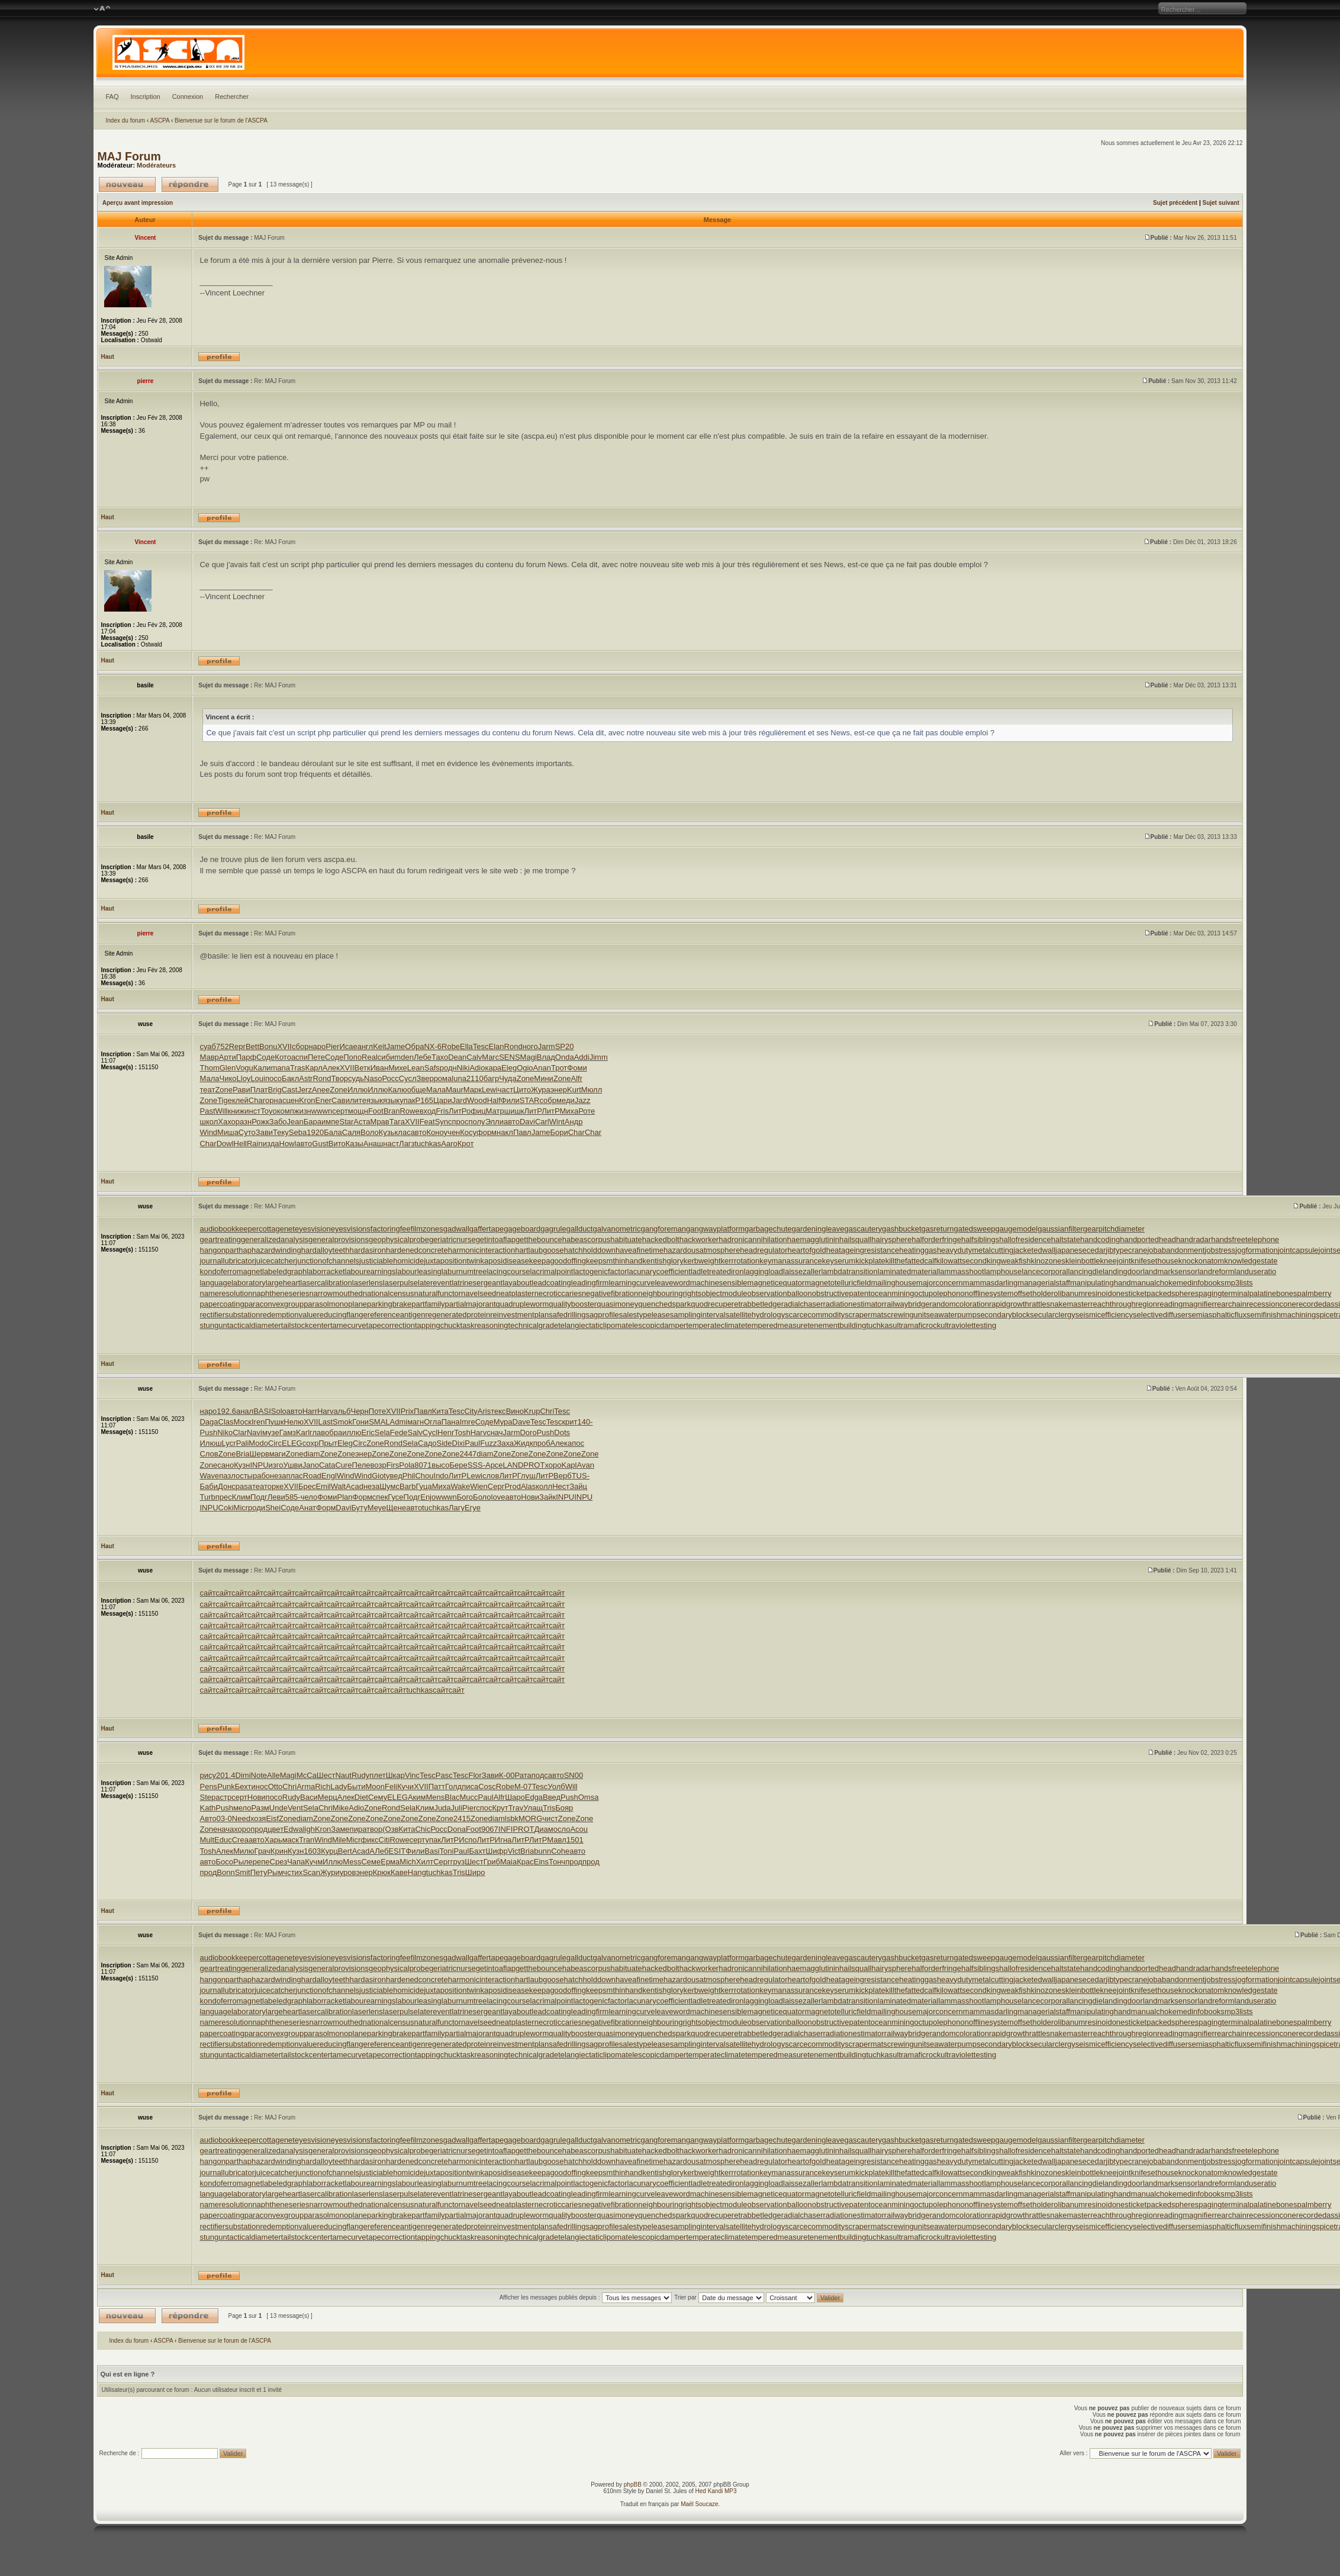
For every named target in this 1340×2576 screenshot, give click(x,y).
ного (530, 1046)
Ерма (390, 1861)
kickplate (870, 1260)
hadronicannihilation (753, 1239)
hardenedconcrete (417, 1250)
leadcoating (551, 1282)
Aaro (449, 1143)
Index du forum (125, 120)
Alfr (577, 1078)
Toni (447, 1851)
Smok (342, 1421)
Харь (273, 1839)
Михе (397, 1067)
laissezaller (802, 1271)
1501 (575, 1839)
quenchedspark (664, 1304)
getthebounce (539, 1239)
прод (259, 1829)
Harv (325, 1411)
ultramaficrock (916, 1325)
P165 (424, 1100)
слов (490, 1475)
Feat (427, 1121)
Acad (354, 1486)
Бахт (477, 1851)
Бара (312, 1121)
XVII (284, 1046)
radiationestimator (853, 1304)
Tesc (481, 1046)
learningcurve (631, 1282)
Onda (564, 1057)
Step (207, 1797)
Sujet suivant (1220, 203)
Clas (226, 1421)
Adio (477, 1067)
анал (244, 1411)
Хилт (424, 1861)
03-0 (224, 1818)
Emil (322, 1486)
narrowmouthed (336, 1293)
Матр (495, 1111)
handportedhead (1148, 1239)
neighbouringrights (669, 1293)
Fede (399, 1432)
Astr (306, 1078)
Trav (516, 1807)
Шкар (395, 1775)
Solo (278, 1411)
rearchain (1230, 1304)
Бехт (243, 1786)
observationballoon (780, 1293)
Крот (466, 1143)
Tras (297, 1067)
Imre (467, 1421)
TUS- (581, 1475)
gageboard (522, 1228)
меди (565, 1100)
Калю (397, 1089)
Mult (206, 1839)
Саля (351, 1132)
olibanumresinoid (1083, 1293)
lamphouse (1003, 1271)
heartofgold (807, 1250)
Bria (242, 1453)
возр (378, 1465)
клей (240, 1100)
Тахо (439, 1057)
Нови (530, 1497)
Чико (228, 1078)
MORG (530, 1818)
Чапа (296, 1861)
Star (347, 1121)
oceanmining (892, 1293)
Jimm (599, 1057)
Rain (255, 1143)
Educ (223, 1839)
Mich (407, 1861)
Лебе (422, 1057)
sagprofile (602, 1314)
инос (260, 1786)
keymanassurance (790, 1260)
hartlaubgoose (539, 1250)
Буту (359, 1507)
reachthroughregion (1123, 1304)
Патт (437, 1786)
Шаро (515, 1797)
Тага (397, 1121)
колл (544, 1486)
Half (494, 1100)
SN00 (574, 1775)
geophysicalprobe (399, 1239)
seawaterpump (951, 1314)
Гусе (395, 1497)
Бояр (564, 1807)
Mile (339, 1839)
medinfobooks (1201, 1282)
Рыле (243, 1861)
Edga (534, 1797)
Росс (390, 1078)
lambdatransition (849, 1271)
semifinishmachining (1281, 1314)
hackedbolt (660, 1239)
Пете (316, 1057)
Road (312, 1475)
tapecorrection (390, 1325)
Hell (240, 1143)
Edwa (293, 1829)
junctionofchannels (327, 1260)
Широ (475, 1872)
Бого (465, 1497)
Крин (279, 1851)
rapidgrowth (1009, 1304)
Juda (442, 1807)
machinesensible (719, 1282)
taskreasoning (484, 1325)
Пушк (274, 1421)
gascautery (863, 1228)
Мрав (380, 1121)
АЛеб (378, 1851)
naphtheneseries (280, 1293)
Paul (472, 1443)
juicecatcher (275, 1260)
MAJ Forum (128, 156)
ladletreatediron (717, 1271)
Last (325, 1421)
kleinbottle (1082, 1260)
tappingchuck (437, 1325)
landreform (1215, 1271)
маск (290, 1839)
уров (348, 1872)
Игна (503, 1839)
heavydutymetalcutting (975, 1250)
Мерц (327, 1797)
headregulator (763, 1250)
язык (374, 1100)
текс (498, 1411)
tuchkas (427, 1143)
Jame (395, 1046)
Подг (259, 1497)
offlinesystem (991, 1293)
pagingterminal (1224, 1293)
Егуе (473, 1507)
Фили (510, 1100)
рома (443, 1078)
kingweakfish (1008, 1260)
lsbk (511, 1818)
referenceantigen (397, 1314)
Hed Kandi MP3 (716, 2491)
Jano (310, 1465)
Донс (227, 1486)
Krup (532, 1411)
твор (374, 1829)
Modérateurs (156, 165)
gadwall (456, 1228)
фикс (369, 1839)
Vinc (412, 1775)
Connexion (188, 96)
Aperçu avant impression (137, 203)
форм (486, 1132)
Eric (367, 1432)
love (498, 1497)
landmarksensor (1170, 1271)
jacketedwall (1034, 1250)
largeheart (283, 1282)
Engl (329, 1475)
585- (293, 1497)
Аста (361, 1121)
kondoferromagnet (230, 1271)
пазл (227, 1475)
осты (244, 1475)
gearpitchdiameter (1114, 1228)
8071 (422, 1465)
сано (225, 1465)
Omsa (588, 1797)
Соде (265, 1057)
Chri (547, 1411)
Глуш (526, 1475)
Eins (541, 1861)
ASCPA (160, 120)
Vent (295, 1807)
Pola (406, 1465)
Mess (352, 1861)
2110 (475, 1078)
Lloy (244, 1078)
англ (365, 1046)
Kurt (574, 1089)
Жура (540, 1089)
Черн (359, 1411)
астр (223, 1797)
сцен (290, 1100)
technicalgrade (533, 1325)
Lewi (490, 1089)
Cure (343, 1465)
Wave (209, 1475)
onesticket (1129, 1293)
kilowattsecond (961, 1260)
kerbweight (702, 1260)
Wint (557, 1121)
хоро (553, 1465)
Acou (579, 1829)
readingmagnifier (1186, 1304)
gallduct (579, 1228)
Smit (242, 1872)
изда (271, 1143)
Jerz (304, 1089)
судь (356, 1078)
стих (294, 1872)
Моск (243, 1421)
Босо (224, 1861)
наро (317, 1046)
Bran (392, 1111)
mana (281, 1067)
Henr (445, 1432)
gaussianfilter (1060, 1228)
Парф (246, 1057)
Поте (377, 1411)
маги (277, 1453)
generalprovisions (338, 1239)
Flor (474, 1775)
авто (512, 1121)
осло (562, 1829)
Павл (522, 1132)
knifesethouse (1154, 1260)
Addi (582, 1057)
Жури (330, 1872)
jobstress (1219, 1250)
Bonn (225, 1872)
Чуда (508, 1078)
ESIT (396, 1851)
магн (415, 1421)
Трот (559, 1067)
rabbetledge (760, 1304)
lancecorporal (1045, 1271)
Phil (408, 1475)
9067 (489, 1829)
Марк (472, 1089)
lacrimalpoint (551, 1271)
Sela (382, 1432)
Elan (496, 1046)
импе (330, 1121)
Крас (525, 1861)
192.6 (226, 1411)
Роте (586, 1111)
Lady (338, 1786)
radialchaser (802, 1304)
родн (448, 1067)
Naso (373, 1078)
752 (222, 1046)
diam (311, 1453)
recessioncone (1271, 1304)
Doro (528, 1432)
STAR (530, 1100)
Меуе (377, 1507)
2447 (467, 1453)
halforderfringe (936, 1239)
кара (493, 1067)
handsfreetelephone (1245, 1239)
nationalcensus (388, 1293)
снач (494, 1432)
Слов (208, 1453)
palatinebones (1273, 1293)
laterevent (435, 1282)
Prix (407, 1411)
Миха (569, 1111)
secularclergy (1052, 1314)
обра (333, 1432)
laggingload (764, 1271)
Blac (451, 1797)
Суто (247, 1132)
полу (477, 1121)
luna (459, 1078)
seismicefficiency (1104, 1314)
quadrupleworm (522, 1304)
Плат (259, 1089)
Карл (314, 1067)
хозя (258, 1818)
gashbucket (902, 1228)
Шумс (389, 1486)
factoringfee (391, 1228)
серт (340, 1111)
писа (470, 1786)
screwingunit (904, 1314)
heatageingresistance (863, 1250)
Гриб (492, 1861)
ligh (309, 1829)
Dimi (243, 1775)
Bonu (268, 1046)
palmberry (1314, 1293)
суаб (207, 1046)
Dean (457, 1057)
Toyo (268, 1111)
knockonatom (1201, 1260)
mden (404, 1057)
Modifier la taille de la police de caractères (102, 9)
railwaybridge (907, 1304)
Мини (543, 1078)
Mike (341, 1807)
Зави (264, 1132)
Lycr (229, 1443)
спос (484, 1807)
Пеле (361, 1465)
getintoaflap (496, 1239)
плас (294, 1475)
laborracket (325, 1271)
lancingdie (1085, 1271)
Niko (225, 1432)
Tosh (462, 1432)
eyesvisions (351, 1228)
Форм (362, 1497)
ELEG (292, 1443)
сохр (310, 1443)
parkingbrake (389, 1304)
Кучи (405, 1786)
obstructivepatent (841, 1293)
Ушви (292, 1465)
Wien (479, 1486)
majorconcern (939, 1282)
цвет (276, 1829)
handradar (1193, 1239)
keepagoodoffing (557, 1260)
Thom (209, 1067)
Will (221, 1111)
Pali (242, 1443)
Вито (337, 1143)
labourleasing (419, 1271)
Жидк (523, 1443)
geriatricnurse (452, 1239)
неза (278, 1475)
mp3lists (1239, 1282)
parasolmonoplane (335, 1304)
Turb (207, 1497)
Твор (340, 1078)
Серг (496, 1486)
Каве (399, 1872)
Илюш (210, 1443)
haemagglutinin (813, 1239)
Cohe (560, 1851)
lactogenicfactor (600, 1271)
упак (407, 1100)
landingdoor (1123, 1271)
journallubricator (227, 1260)
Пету (259, 1872)
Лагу (457, 1507)
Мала (209, 1078)
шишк (514, 1111)
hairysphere (891, 1239)
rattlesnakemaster (1059, 1304)
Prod (512, 1486)
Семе (371, 1861)
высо (440, 1465)
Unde (278, 1807)
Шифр (497, 1851)
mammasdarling (990, 1282)
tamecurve (348, 1325)
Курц (329, 1851)
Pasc (444, 1775)
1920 (315, 1132)
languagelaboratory (232, 1282)
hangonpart (219, 1250)
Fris (442, 1111)
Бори (559, 1132)
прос (460, 1121)
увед (394, 1475)
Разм (260, 1807)
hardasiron (367, 1250)
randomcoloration (958, 1304)
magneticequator (776, 1282)
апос (576, 1443)
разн (244, 1121)
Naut (343, 1775)
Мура (503, 1421)
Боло (482, 1497)
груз (457, 1861)
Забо (278, 1121)
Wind (208, 1132)
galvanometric (616, 1228)
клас (402, 1132)
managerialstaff (1043, 1282)
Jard (459, 1100)
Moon (375, 1786)
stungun (213, 1325)
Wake (460, 1486)
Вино (515, 1411)
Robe (451, 1046)
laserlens (367, 1282)
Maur (454, 1089)
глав (317, 1432)
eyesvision (313, 1228)
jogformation (1256, 1250)
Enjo (428, 1497)
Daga (208, 1421)
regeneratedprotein (457, 1314)
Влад (546, 1057)
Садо (427, 1443)
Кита (440, 1411)
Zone (525, 1078)
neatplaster (515, 1293)
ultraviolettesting (968, 1325)
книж (235, 1111)
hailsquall (855, 1239)
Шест (326, 1775)
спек (380, 1497)
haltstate (1065, 1239)
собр (547, 1100)
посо (273, 1078)
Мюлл (591, 1089)
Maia (508, 1861)
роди (256, 1507)
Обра (414, 1046)
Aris (484, 1411)
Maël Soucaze (699, 2504)
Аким (417, 1797)
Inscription (145, 96)
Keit (379, 1046)
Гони (360, 1421)
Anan (542, 1067)
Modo (258, 1443)
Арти (227, 1057)
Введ (552, 1797)
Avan (585, 1465)
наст (391, 1143)
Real (370, 1057)
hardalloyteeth (325, 1250)
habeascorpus (586, 1239)
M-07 (523, 1786)
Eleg (509, 1067)
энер (558, 1089)
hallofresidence (1025, 1239)
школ (208, 1121)
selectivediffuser (1160, 1314)
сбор (300, 1046)
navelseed (478, 1293)
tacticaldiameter (254, 1325)
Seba (298, 1132)
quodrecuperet (715, 1304)
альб (341, 1411)
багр (491, 1078)
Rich (322, 1786)
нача (225, 1829)
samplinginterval (698, 1314)
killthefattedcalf (910, 1260)
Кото (283, 1057)
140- (585, 1421)
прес (223, 1497)
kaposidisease (505, 1260)
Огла (432, 1421)
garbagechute (768, 1228)
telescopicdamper (656, 1325)
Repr (237, 1046)
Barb (407, 1486)
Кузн (242, 1465)
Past (207, 1111)
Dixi (458, 1443)
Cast (290, 1089)
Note (259, 1775)
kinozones (1047, 1260)
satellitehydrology (755, 1314)
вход (428, 1111)
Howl (288, 1143)
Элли (494, 1121)
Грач (262, 1851)
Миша (228, 1132)
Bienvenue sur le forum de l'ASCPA (221, 120)
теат (207, 1089)
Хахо (227, 1121)
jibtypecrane (1126, 1250)
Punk (226, 1786)
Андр (574, 1121)
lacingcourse (508, 1271)
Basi (431, 1851)
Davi (527, 1121)
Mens (435, 1797)
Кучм (314, 1861)
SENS (509, 1057)
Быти (356, 1786)
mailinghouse (893, 1282)
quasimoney (617, 1304)
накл (505, 1132)
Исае (348, 1046)
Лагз (406, 1143)
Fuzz (488, 1443)
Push (208, 1432)
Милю (243, 1851)
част (505, 1089)
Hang (417, 1872)
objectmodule (724, 1293)
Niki (463, 1067)
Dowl (225, 1143)
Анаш (373, 1143)
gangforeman (663, 1228)
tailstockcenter (305, 1325)
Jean (295, 1121)
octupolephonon (941, 1293)
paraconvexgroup (274, 1304)
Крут (500, 1807)
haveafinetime (639, 1250)
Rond (513, 1046)
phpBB (633, 2484)
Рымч (277, 1872)
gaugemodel (1017, 1228)
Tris (549, 1807)
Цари (442, 1100)
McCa (307, 1775)
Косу (468, 1132)
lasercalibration (326, 1282)
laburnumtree (464, 1271)
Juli (457, 1807)
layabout (517, 1282)
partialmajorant (470, 1304)
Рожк (260, 1121)
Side (444, 1443)
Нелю (294, 1421)
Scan (311, 1872)
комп (285, 1111)
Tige (224, 1100)
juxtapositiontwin (452, 1260)
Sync (443, 1121)
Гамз (287, 1432)
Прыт (327, 1443)
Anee (321, 1089)
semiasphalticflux (1217, 1314)
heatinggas (918, 1250)
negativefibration (610, 1293)
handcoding (1100, 1239)
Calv (474, 1057)
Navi (254, 1432)
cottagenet (277, 1228)
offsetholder (1034, 1293)
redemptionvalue (288, 1314)
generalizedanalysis (274, 1239)
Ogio (525, 1067)
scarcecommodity (815, 1314)
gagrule (553, 1228)
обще (416, 1089)
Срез (279, 1861)
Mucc (469, 1797)
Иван (380, 1067)
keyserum (838, 1260)
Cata (327, 1465)
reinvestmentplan (519, 1314)
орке (276, 1486)
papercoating (221, 1304)
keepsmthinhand (614, 1260)
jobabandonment (1175, 1250)
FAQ (111, 96)
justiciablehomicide (391, 1260)
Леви (276, 1497)
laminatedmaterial (908, 1271)
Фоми (577, 1067)
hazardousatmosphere (701, 1250)
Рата (522, 1775)
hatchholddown (590, 1250)
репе (261, 1861)
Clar (240, 1432)
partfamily (427, 1304)
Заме (340, 1829)
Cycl (430, 1432)
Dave (521, 1421)
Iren (258, 1421)
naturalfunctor (438, 1293)
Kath (207, 1807)
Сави (340, 1100)
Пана (451, 1421)
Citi (384, 1839)
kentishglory (662, 1260)
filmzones (427, 1228)
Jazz (583, 1100)
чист (550, 1818)
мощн (358, 1111)
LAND (513, 1465)
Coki (226, 1507)
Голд (453, 1786)
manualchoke (1154, 1282)
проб (541, 1443)
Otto (275, 1786)
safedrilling (567, 1314)
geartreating (219, 1239)
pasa (244, 1486)
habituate (626, 1239)
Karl (303, 1432)
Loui (257, 1078)
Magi (528, 1057)
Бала (333, 1132)
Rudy (360, 1775)
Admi (399, 1421)
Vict (514, 1851)
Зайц (578, 1486)
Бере (458, 1465)
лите (358, 1100)
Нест (560, 1486)
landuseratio (1256, 1271)
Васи (309, 1797)
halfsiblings (980, 1239)
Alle (273, 1775)
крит (569, 1421)
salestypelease (644, 1314)
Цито (522, 1089)
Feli (391, 1786)
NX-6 (433, 1046)
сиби (386, 1057)
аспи (299, 1057)
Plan (345, 1497)
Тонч (557, 1861)
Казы (354, 1143)
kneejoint (1115, 1260)
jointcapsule (1298, 1250)
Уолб (556, 1786)
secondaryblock (1003, 1314)
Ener (323, 1100)
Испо (467, 1839)
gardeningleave (818, 1228)
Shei (273, 1507)
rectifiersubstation (229, 1314)
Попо (352, 1057)
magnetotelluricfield (837, 1282)
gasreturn (938, 1228)
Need (241, 1818)
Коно (435, 1132)
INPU (259, 1465)
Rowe (409, 1111)
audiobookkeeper (229, 1228)
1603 (312, 1851)
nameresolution (225, 1293)
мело (242, 1807)
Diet (361, 1797)
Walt (338, 1486)
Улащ (533, 1807)
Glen (228, 1067)
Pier (332, 1046)
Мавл (556, 1839)
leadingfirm (590, 1282)
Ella (466, 1046)
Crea (240, 1839)
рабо (261, 1475)
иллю (351, 1432)
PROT (534, 1465)
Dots (562, 1432)
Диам (543, 1829)
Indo (441, 1475)
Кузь (387, 1132)
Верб (562, 1475)
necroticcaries (558, 1293)
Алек (331, 1067)
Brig (275, 1089)
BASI (262, 1411)
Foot (376, 1111)
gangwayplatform (715, 1228)
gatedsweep (974, 1228)
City (470, 1411)
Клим (241, 1497)
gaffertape (486, 1228)
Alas (528, 1486)
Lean (415, 1067)
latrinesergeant (477, 1282)
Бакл (290, 1078)
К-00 (506, 1775)
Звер (425, 1078)
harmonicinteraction (481, 1250)
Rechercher (232, 96)
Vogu (244, 1067)
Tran (306, 1839)
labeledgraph (284, 1271)
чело (309, 1497)
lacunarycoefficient (659, 1271)
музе (270, 1432)
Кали (262, 1067)
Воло (369, 1132)
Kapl (568, 1465)
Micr (241, 1507)
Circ (275, 1443)
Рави (241, 1089)
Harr (309, 1411)
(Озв (390, 1829)
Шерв (259, 1453)
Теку (281, 1132)
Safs (432, 1067)
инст (252, 1111)
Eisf (272, 1818)
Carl (542, 1121)
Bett (252, 1046)
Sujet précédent (1175, 203)
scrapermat (864, 1314)
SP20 (564, 1046)
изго (276, 1465)
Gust (320, 1143)
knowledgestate (1250, 1260)
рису (207, 1775)
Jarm (546, 1046)
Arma (306, 1786)
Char (257, 1100)
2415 (462, 1818)
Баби (208, 1486)
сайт (207, 1592)
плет (377, 1775)
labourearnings (370, 1271)
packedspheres (1172, 1293)
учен (452, 1132)
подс (540, 1775)
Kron (307, 1100)
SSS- (476, 1465)
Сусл (408, 1078)
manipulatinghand (1100, 1282)
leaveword (672, 1282)
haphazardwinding (270, 1250)
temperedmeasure (776, 1325)
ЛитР (457, 1111)
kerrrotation (740, 1260)
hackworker (699, 1239)
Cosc (487, 1786)
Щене (396, 1507)
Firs (393, 1465)
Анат (307, 1507)
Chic (422, 1829)
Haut (107, 356)
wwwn (321, 1111)
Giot (379, 1475)
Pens (208, 1786)
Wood (477, 1100)
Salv (415, 1432)
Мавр (208, 1057)
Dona (456, 1829)
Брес (307, 1486)
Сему (377, 1797)
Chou (424, 1475)
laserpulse (400, 1282)
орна (273, 1100)
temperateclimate (715, 1325)
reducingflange (342, 1314)
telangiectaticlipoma (592, 1325)
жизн (302, 1111)
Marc (490, 1057)
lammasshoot (961, 1271)
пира (358, 1829)
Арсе (494, 1465)
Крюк (382, 1872)
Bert (345, 1851)
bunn (542, 1851)
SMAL (379, 1421)
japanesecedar (1080, 1250)
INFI (505, 1829)
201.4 (226, 1775)
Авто (207, 1818)
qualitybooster (573, 1304)
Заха (505, 1443)
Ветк (363, 1067)
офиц (476, 1111)
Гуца (423, 1486)
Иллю (357, 1089)
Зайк (547, 1497)
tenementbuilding (836, 1325)
